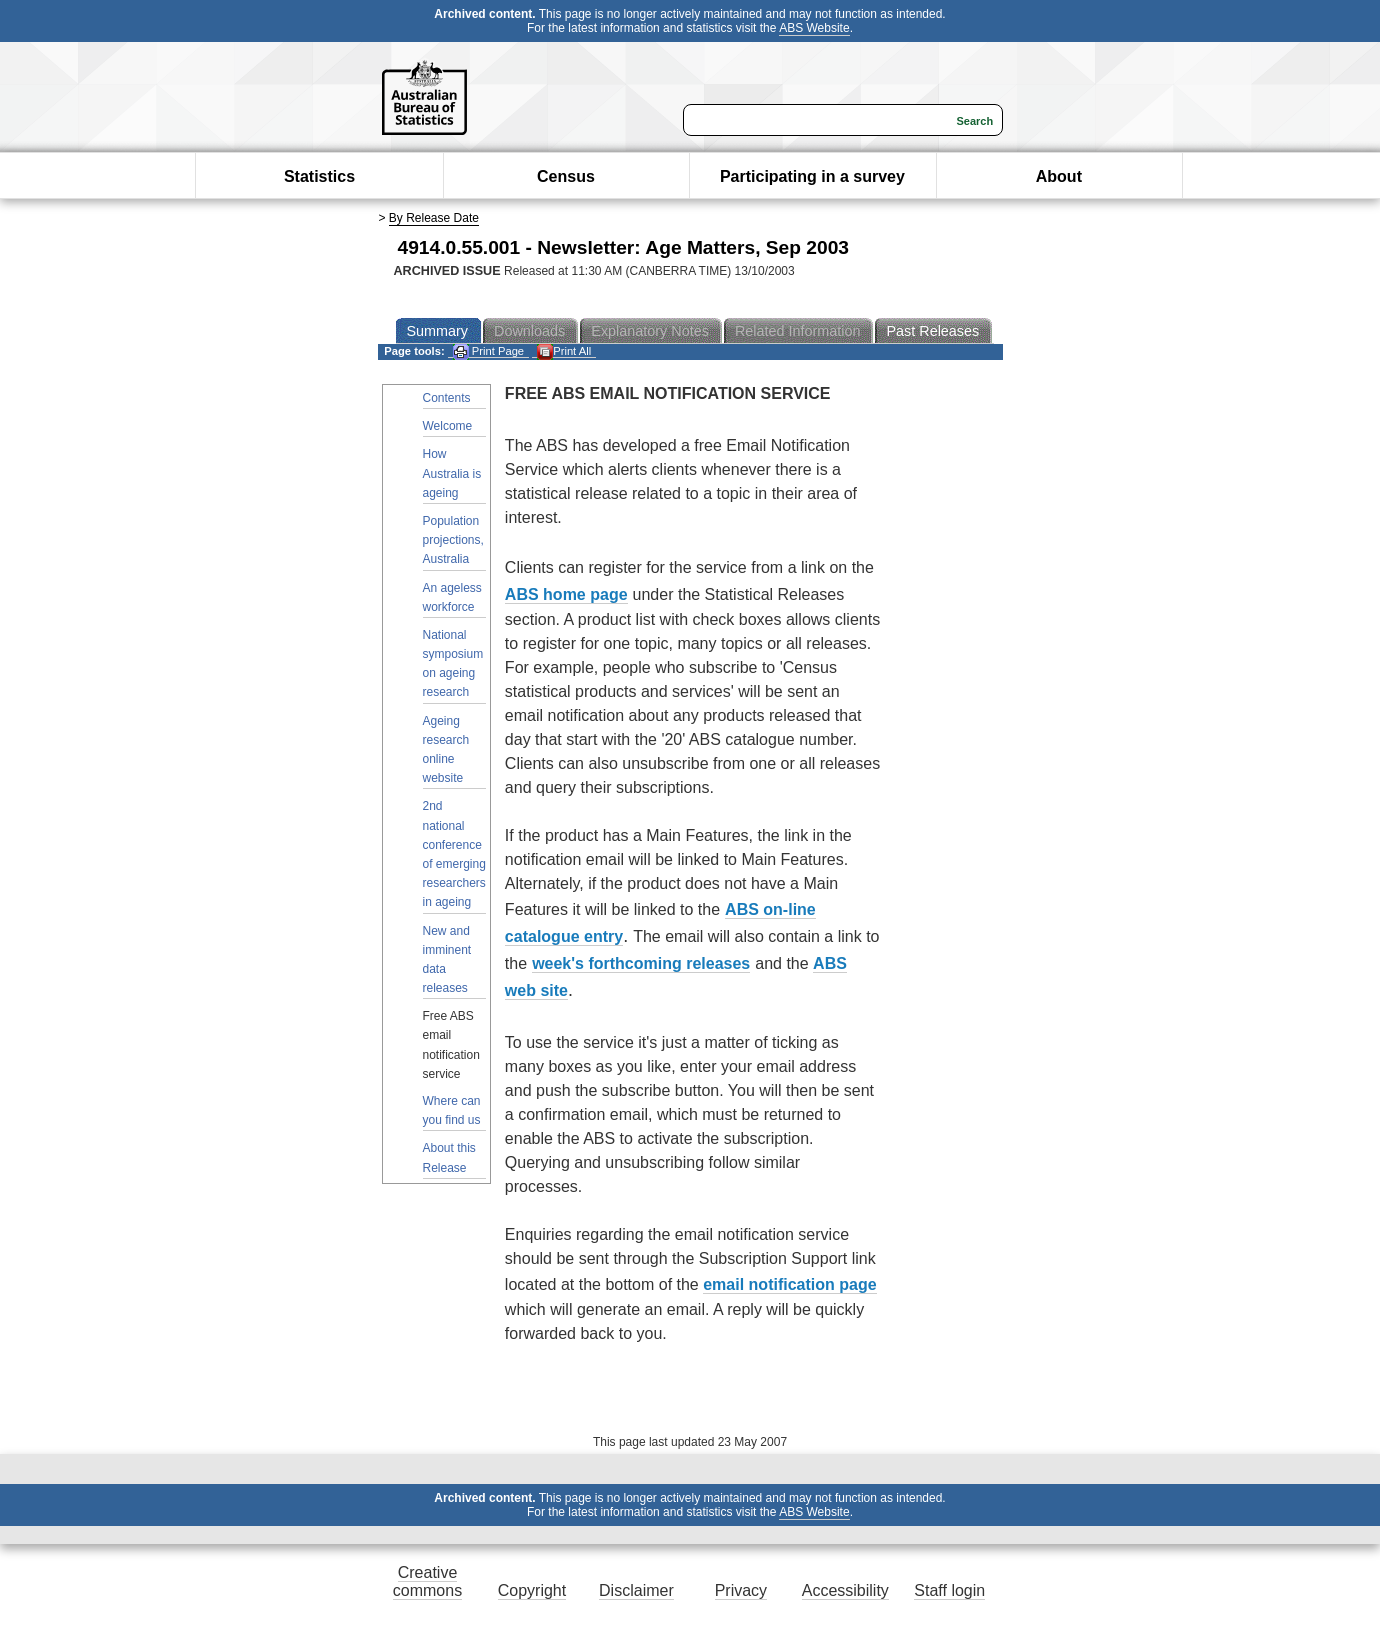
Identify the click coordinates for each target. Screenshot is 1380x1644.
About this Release (449, 1157)
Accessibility (845, 1590)
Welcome (448, 426)
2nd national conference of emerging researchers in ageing (454, 854)
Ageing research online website (446, 750)
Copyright (532, 1590)
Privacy (741, 1590)
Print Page (488, 351)
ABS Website (814, 28)
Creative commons (427, 1581)
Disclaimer (636, 1590)
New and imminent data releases (447, 960)
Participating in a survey (812, 176)
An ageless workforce (452, 597)
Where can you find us (452, 1110)
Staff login (949, 1590)
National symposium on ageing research (453, 664)
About (1059, 176)
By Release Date (434, 218)
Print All (564, 351)
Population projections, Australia (453, 540)
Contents (447, 398)
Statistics (319, 176)
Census (566, 176)
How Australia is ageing (452, 473)
